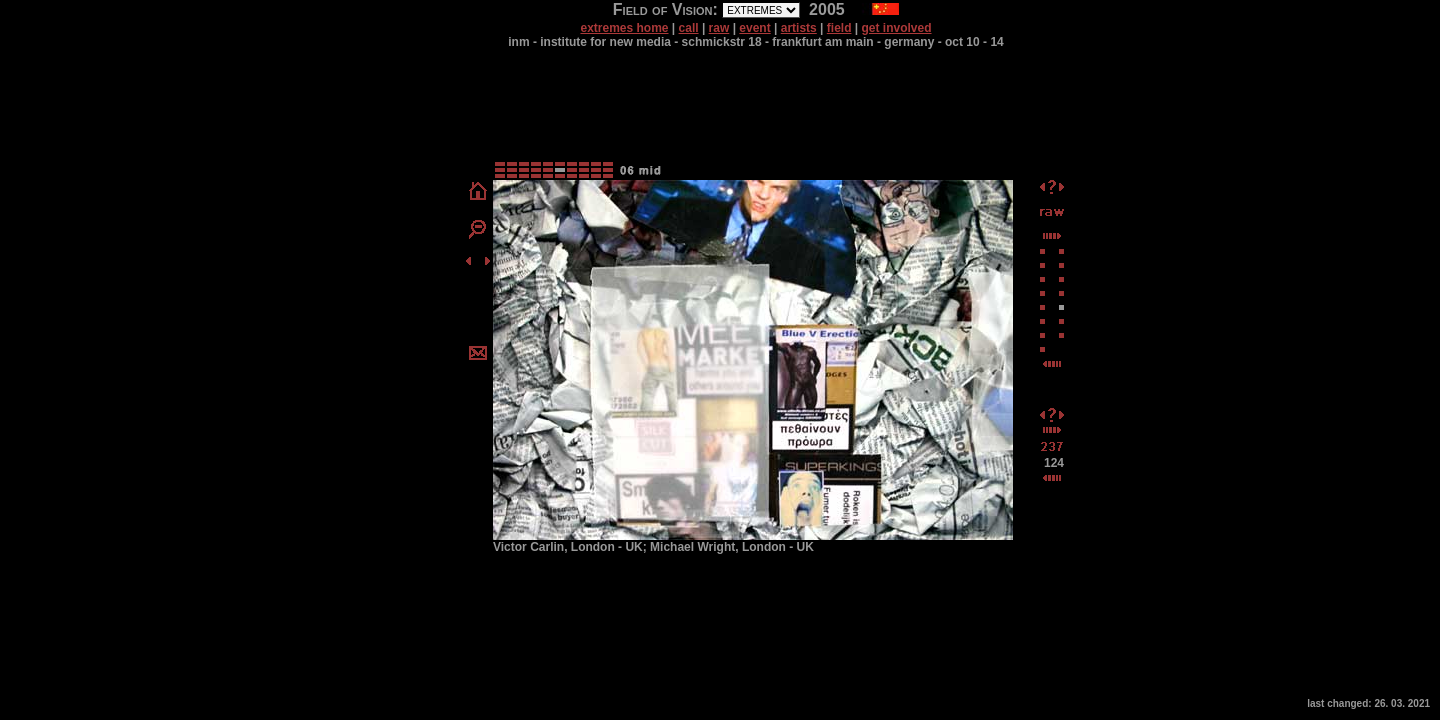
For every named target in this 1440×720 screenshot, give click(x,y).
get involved (897, 28)
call (689, 28)
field (839, 28)
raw (719, 28)
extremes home (624, 28)
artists (799, 28)
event (754, 28)
